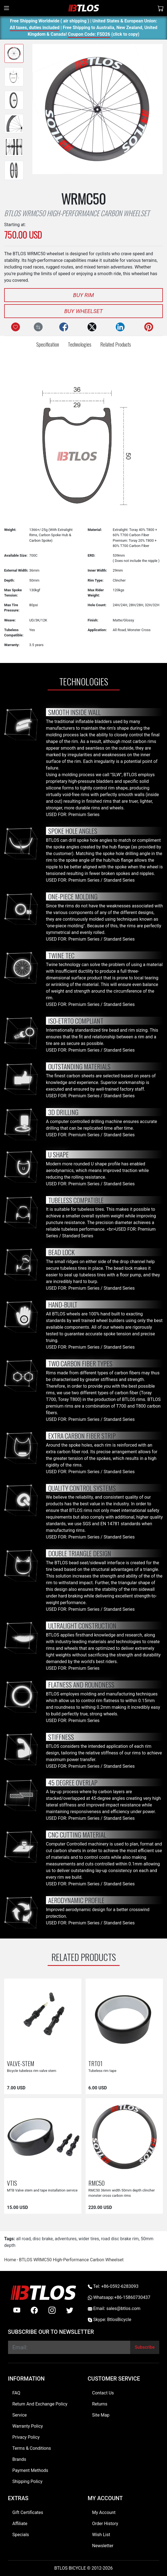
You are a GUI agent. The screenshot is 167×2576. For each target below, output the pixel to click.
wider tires (89, 2238)
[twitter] (69, 2310)
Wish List (101, 2534)
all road (23, 2238)
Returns (99, 2404)
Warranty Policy (27, 2426)
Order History (105, 2523)
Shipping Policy (27, 2481)
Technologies (79, 344)
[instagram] (52, 2310)
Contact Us (103, 2393)
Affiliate (19, 2523)
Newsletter (103, 2545)
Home (10, 2259)
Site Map (101, 2415)
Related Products (115, 344)
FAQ (16, 2393)
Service (19, 2415)
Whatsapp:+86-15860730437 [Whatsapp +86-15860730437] (119, 2297)
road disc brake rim (120, 2238)
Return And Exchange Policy (40, 2404)
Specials (20, 2534)
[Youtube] (16, 2310)
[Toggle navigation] (6, 8)
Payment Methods (30, 2470)
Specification (47, 344)
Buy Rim (83, 295)
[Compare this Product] (38, 326)
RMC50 (96, 2182)
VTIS (12, 2182)
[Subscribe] (144, 2347)
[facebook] (34, 2310)
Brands (19, 2459)
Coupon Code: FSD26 (89, 35)
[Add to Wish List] (15, 326)
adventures (66, 2238)
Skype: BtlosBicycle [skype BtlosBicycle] (109, 2319)
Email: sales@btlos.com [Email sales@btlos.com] (114, 2308)
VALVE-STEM (20, 2063)
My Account (104, 2512)
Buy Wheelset (83, 311)
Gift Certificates (27, 2512)
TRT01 (95, 2063)
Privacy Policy (26, 2437)
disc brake (43, 2238)
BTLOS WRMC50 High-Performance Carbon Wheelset (71, 2259)
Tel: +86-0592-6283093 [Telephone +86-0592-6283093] (113, 2286)
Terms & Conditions (31, 2448)
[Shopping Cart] (160, 8)
